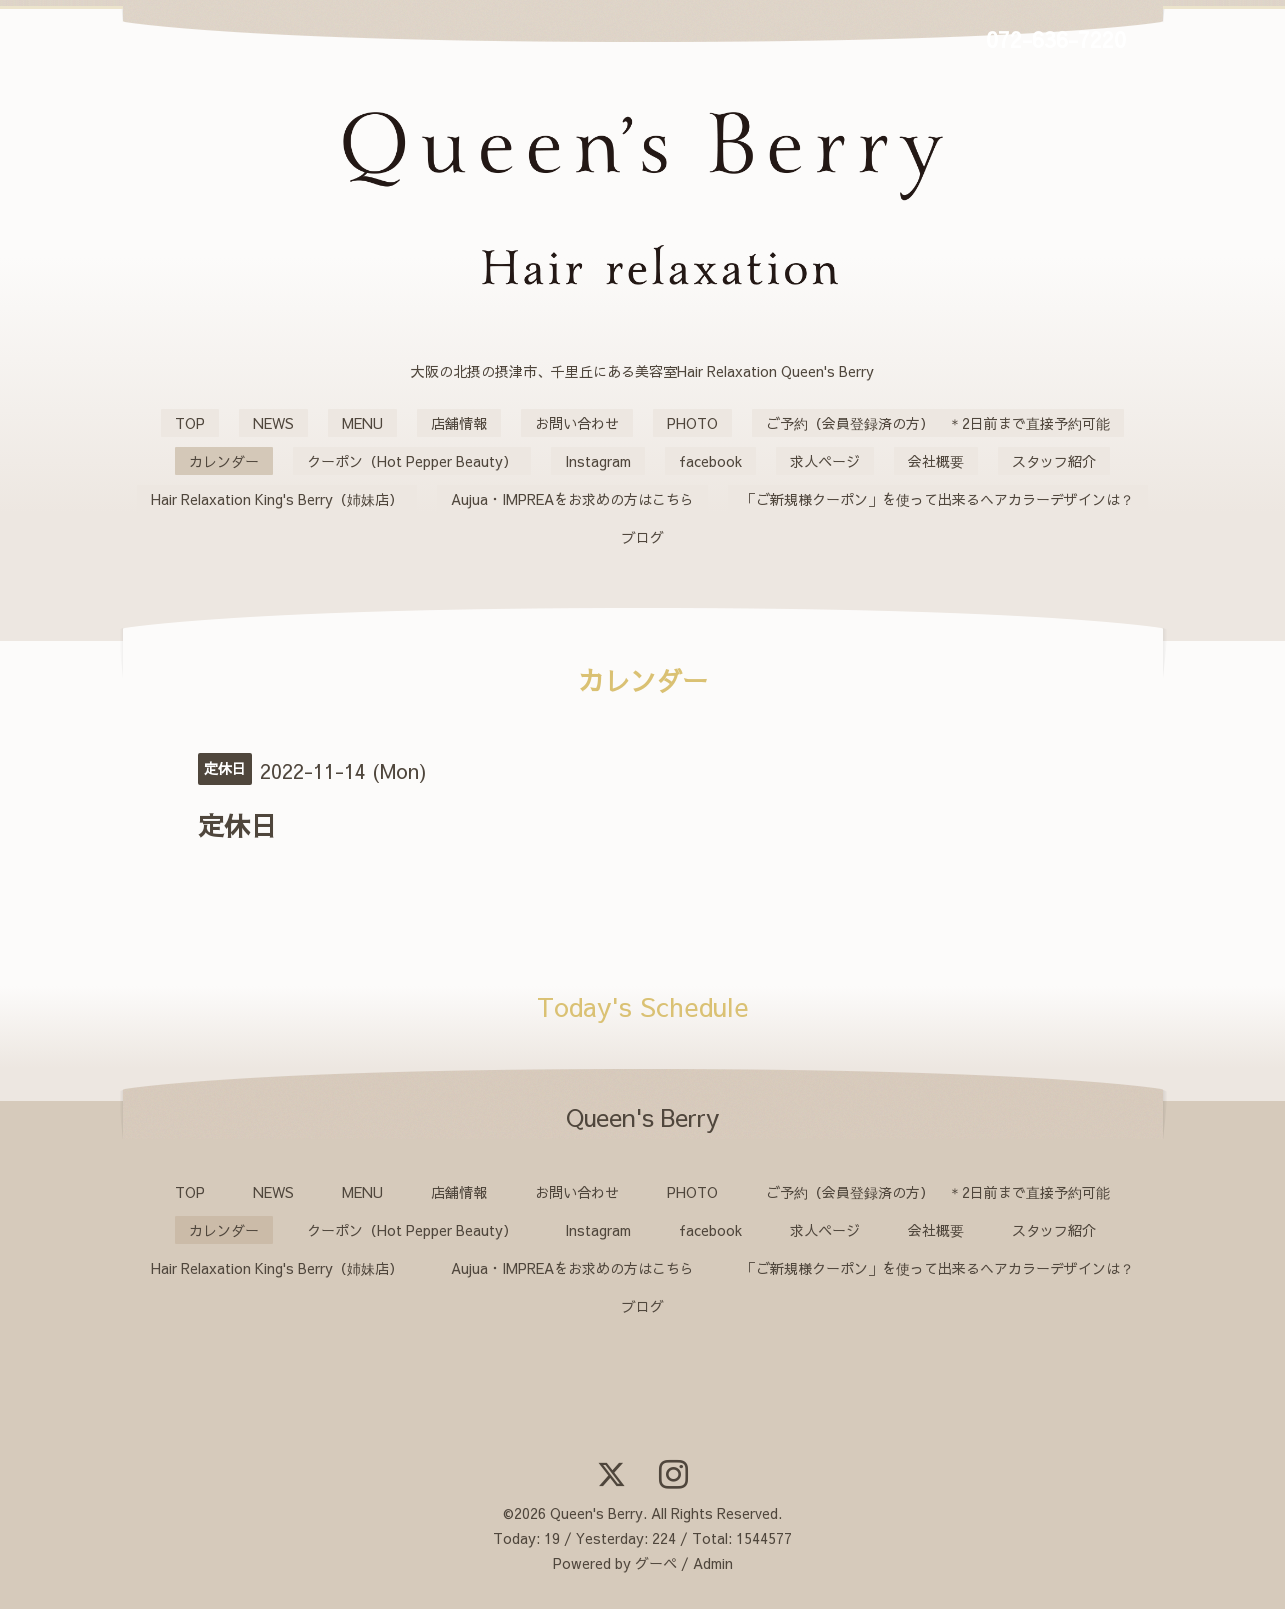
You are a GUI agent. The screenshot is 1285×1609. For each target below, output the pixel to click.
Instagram (598, 461)
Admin (713, 1563)
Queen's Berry (596, 1513)
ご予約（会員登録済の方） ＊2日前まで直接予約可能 (938, 423)
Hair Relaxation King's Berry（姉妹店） (277, 499)
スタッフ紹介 (1054, 461)
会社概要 (936, 461)
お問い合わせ (577, 423)
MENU (362, 423)
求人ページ (825, 461)
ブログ (643, 537)
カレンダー (224, 461)
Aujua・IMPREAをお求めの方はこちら (572, 499)
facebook (710, 461)
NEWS (273, 423)
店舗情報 (459, 423)
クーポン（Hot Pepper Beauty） (412, 461)
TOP (190, 423)
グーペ (656, 1563)
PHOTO (692, 423)
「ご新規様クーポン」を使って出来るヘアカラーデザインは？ (938, 499)
